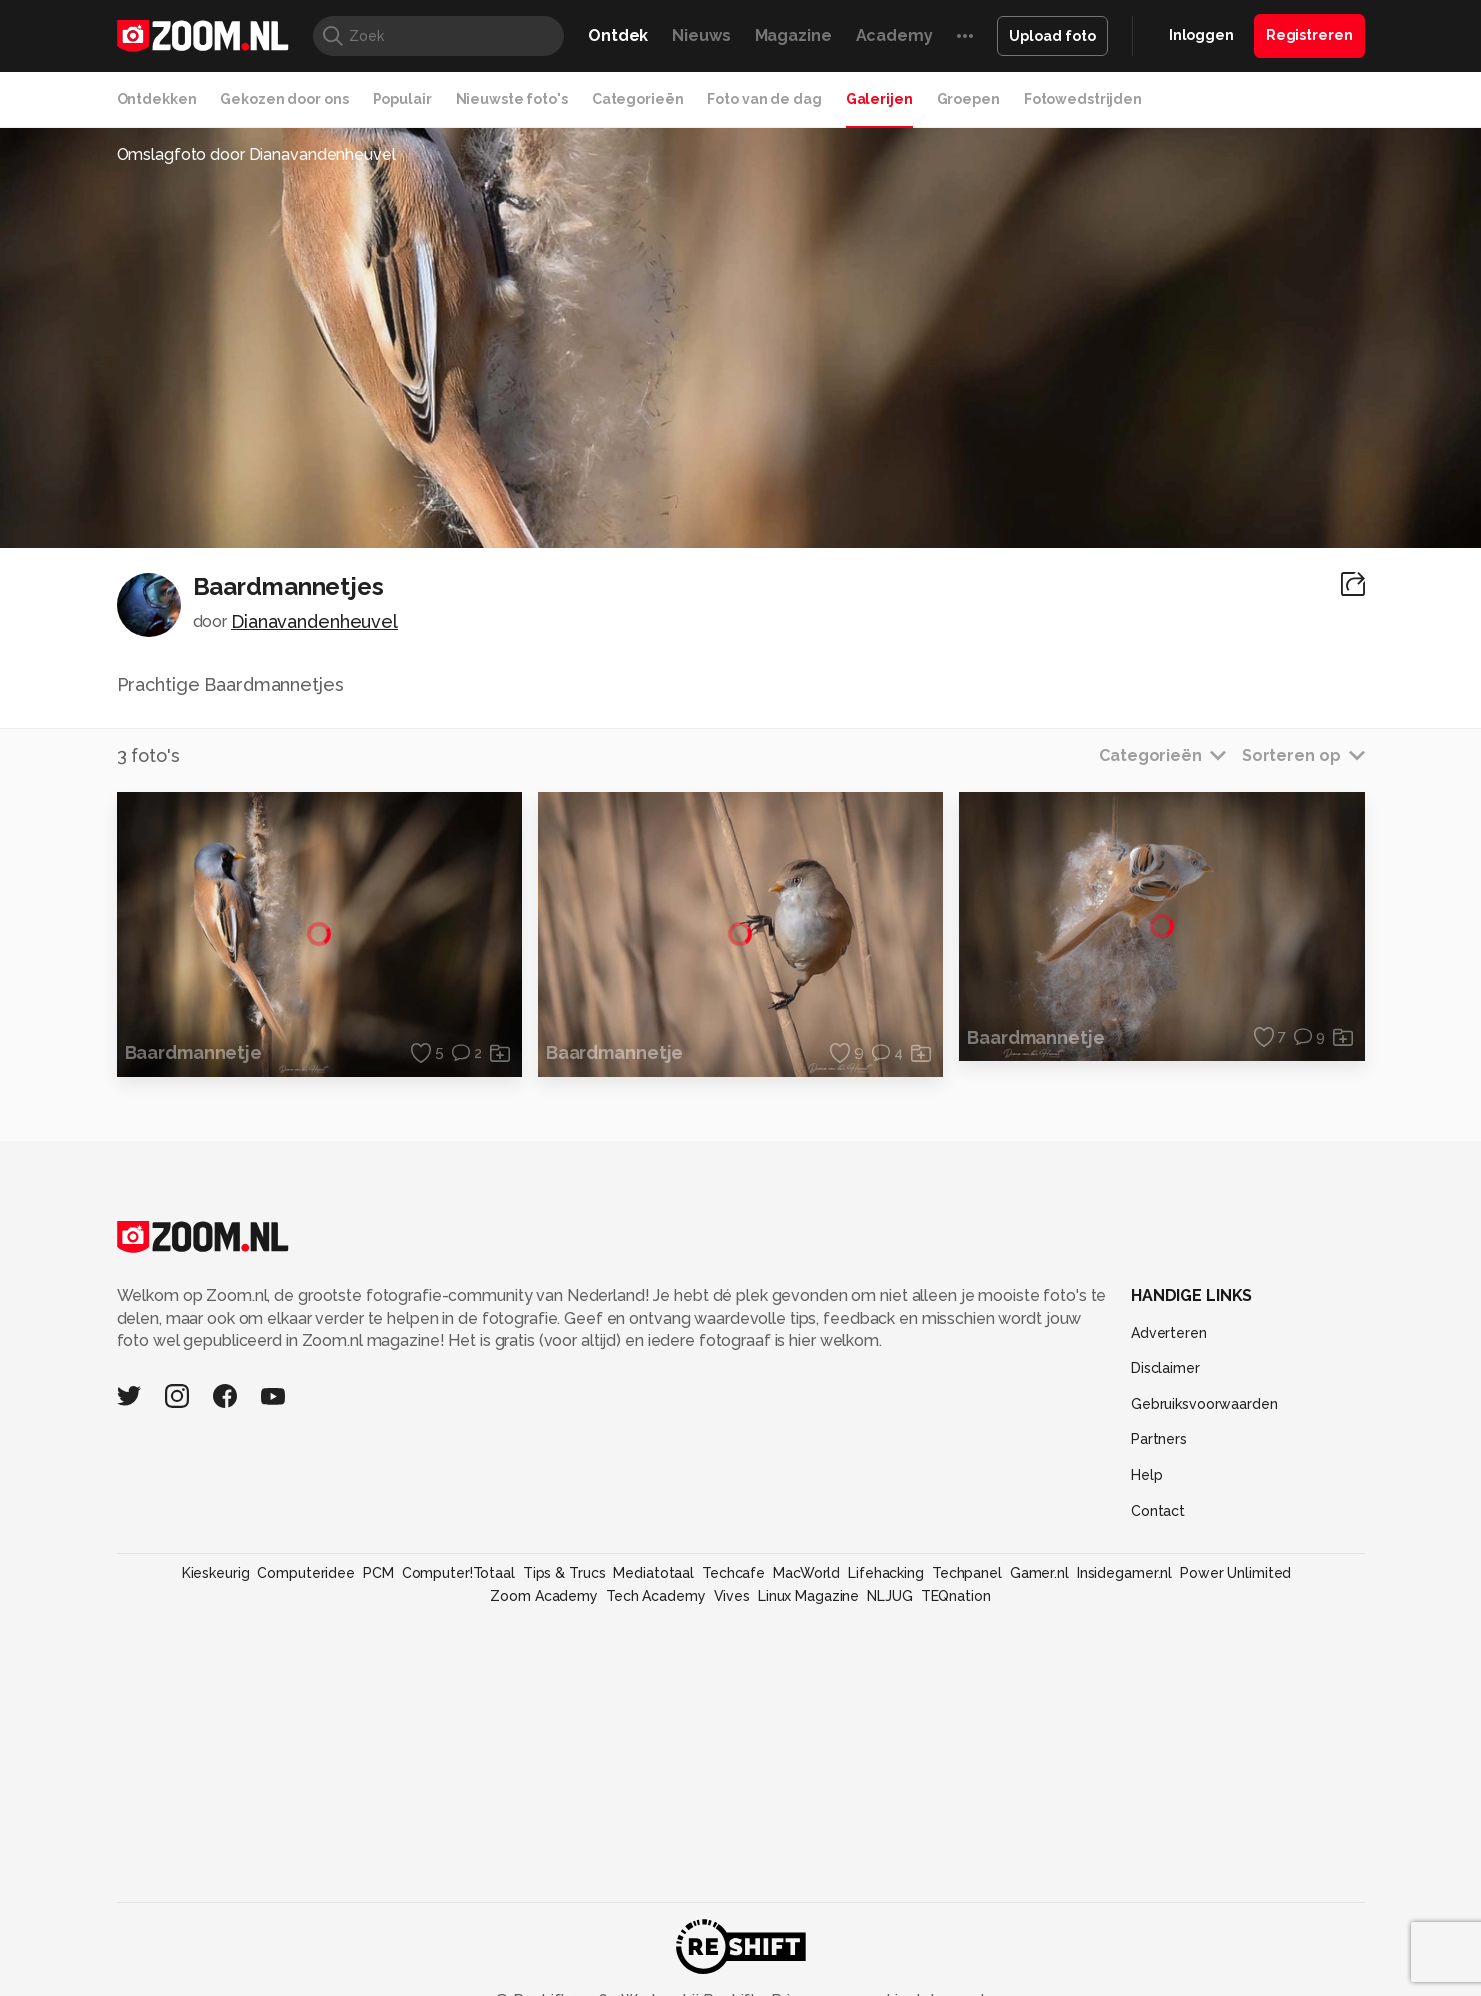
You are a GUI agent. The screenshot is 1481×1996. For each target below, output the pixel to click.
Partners (1159, 1439)
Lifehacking (886, 1573)
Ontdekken (157, 99)
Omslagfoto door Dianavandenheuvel (256, 154)
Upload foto (1052, 36)
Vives (732, 1596)
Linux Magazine (808, 1596)
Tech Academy (656, 1596)
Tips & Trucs (564, 1573)
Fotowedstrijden (1083, 99)
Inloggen (1201, 35)
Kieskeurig (216, 1573)
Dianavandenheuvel (314, 621)
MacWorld (806, 1573)
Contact (1158, 1511)
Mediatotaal (653, 1573)
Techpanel (967, 1573)
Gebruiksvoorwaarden (1204, 1404)
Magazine (793, 35)
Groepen (968, 99)
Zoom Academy (544, 1596)
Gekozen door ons (284, 99)
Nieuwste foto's (512, 99)
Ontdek (618, 35)
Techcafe (733, 1573)
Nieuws (701, 35)
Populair (402, 99)
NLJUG (889, 1596)
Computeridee (306, 1573)
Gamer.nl (1039, 1573)
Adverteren (1169, 1333)
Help (1147, 1475)
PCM (378, 1573)
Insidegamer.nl (1124, 1573)
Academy (894, 35)
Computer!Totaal (458, 1573)
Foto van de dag (764, 99)
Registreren (1309, 35)
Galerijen (879, 99)
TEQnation (956, 1596)
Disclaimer (1165, 1368)
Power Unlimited (1235, 1573)
